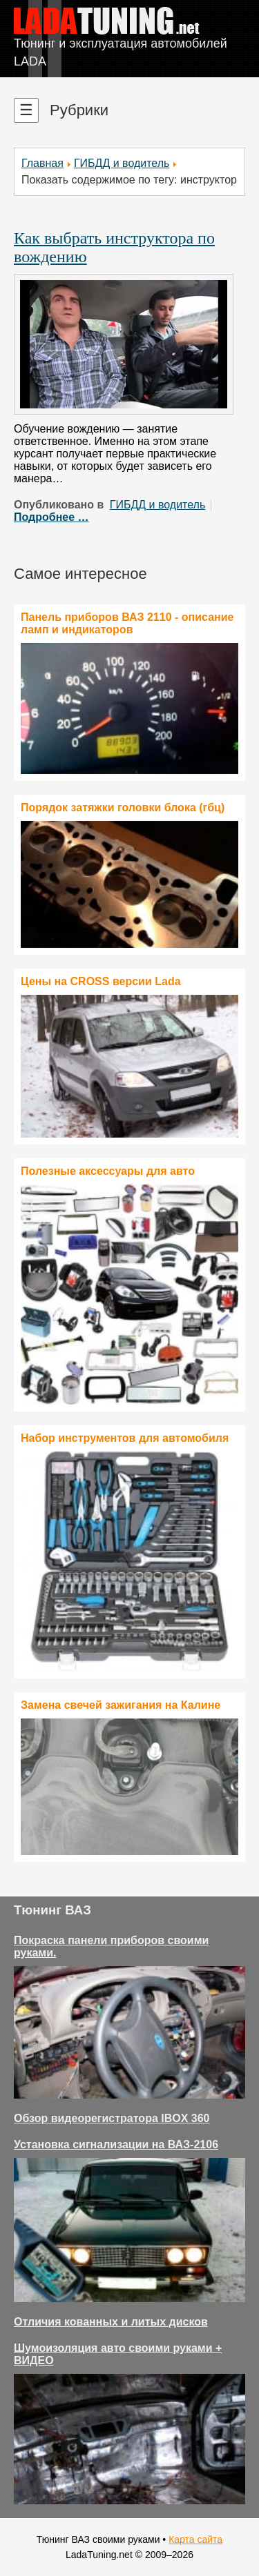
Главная (42, 163)
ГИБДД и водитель (122, 163)
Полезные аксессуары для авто (108, 1171)
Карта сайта (195, 2539)
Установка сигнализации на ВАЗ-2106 (116, 2144)
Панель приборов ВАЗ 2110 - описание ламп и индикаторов (127, 623)
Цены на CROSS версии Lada (101, 981)
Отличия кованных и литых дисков (111, 2322)
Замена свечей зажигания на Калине (120, 1705)
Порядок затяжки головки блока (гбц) (122, 807)
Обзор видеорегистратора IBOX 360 (112, 2118)
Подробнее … (51, 517)
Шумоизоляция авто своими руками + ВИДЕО (118, 2354)
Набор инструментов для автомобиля (125, 1438)
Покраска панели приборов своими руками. (111, 1946)
